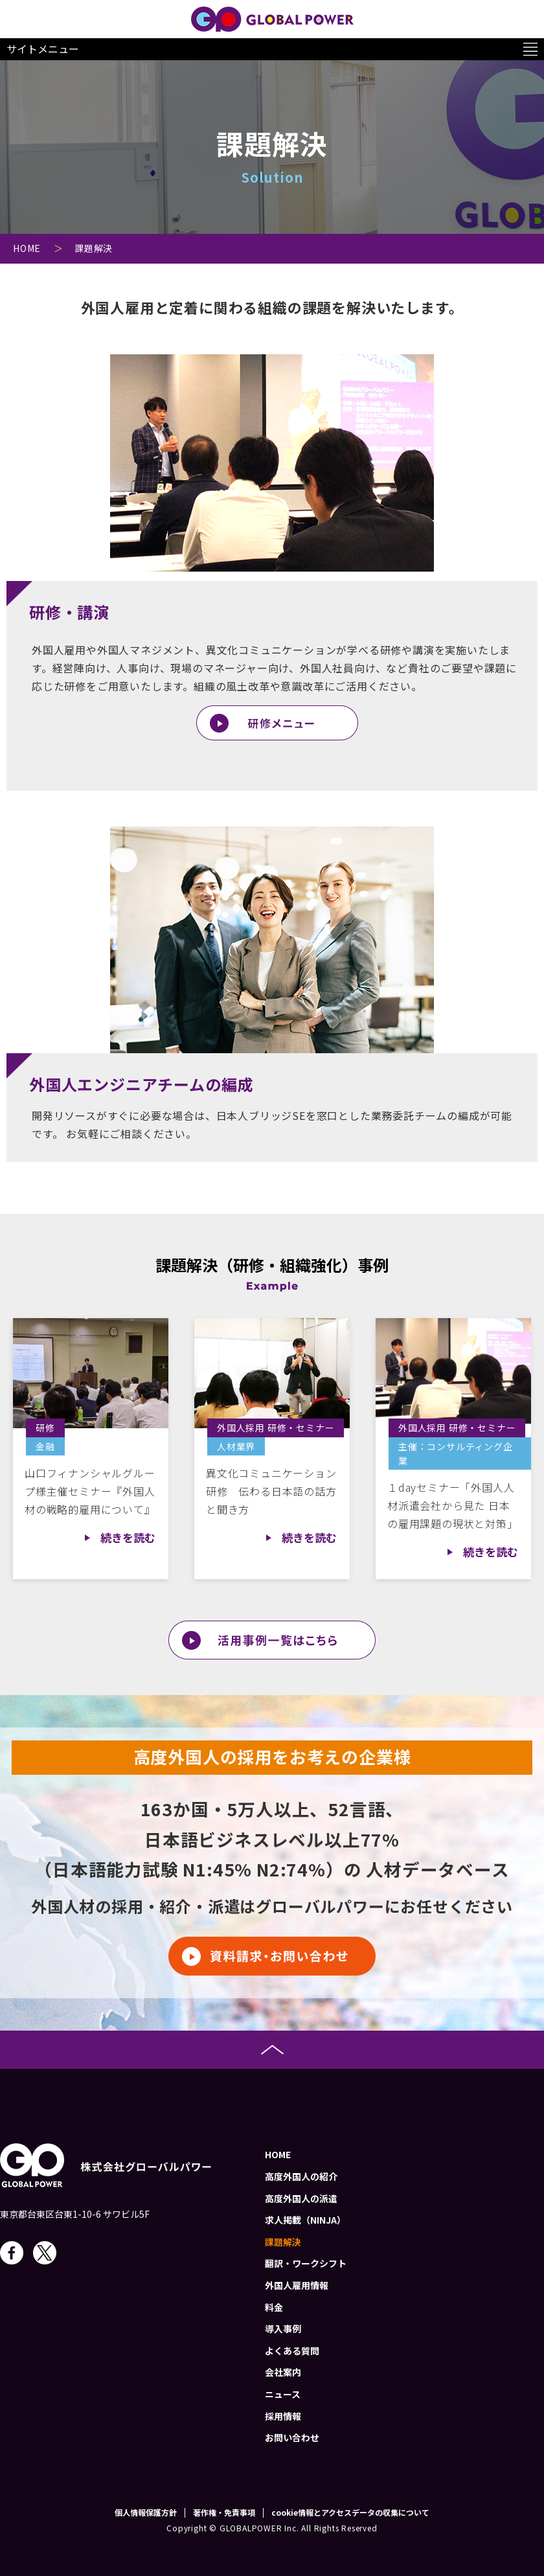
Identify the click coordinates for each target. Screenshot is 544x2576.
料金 (274, 2307)
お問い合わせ (292, 2437)
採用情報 (283, 2416)
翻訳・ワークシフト (305, 2263)
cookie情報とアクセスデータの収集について (350, 2512)
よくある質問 (292, 2350)
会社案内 (283, 2371)
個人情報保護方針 (146, 2512)
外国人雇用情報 (296, 2285)
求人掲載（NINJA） (305, 2219)
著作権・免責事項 (224, 2512)
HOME (278, 2154)
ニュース (282, 2394)
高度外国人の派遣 (301, 2198)
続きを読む (127, 1537)
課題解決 (283, 2241)
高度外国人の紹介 (301, 2176)
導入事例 (283, 2328)
